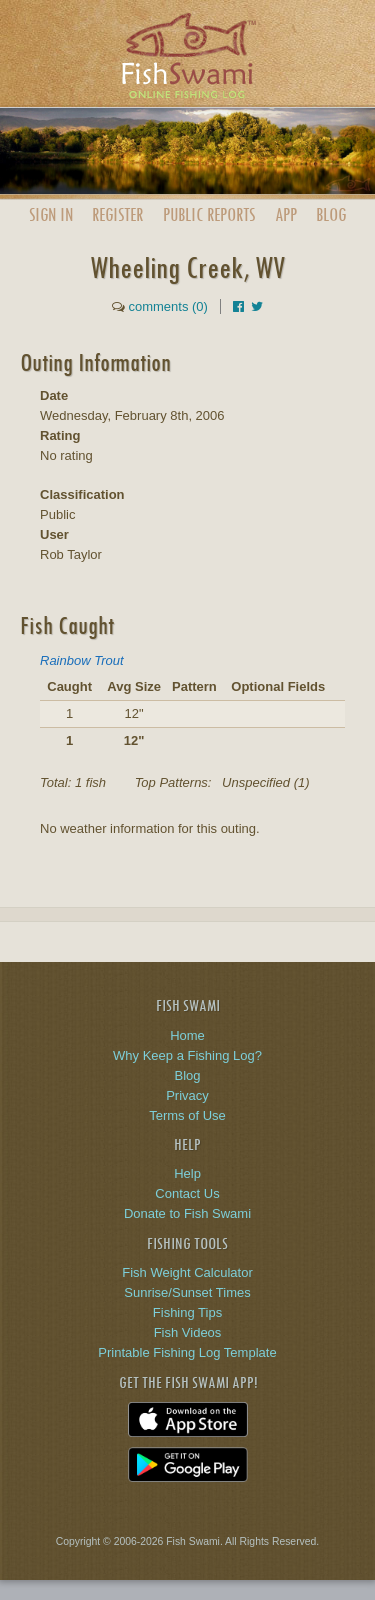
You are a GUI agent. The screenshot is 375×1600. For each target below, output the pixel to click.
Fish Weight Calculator (187, 1272)
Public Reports (209, 214)
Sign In (51, 214)
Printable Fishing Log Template (187, 1352)
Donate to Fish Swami (187, 1213)
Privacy (187, 1095)
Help (187, 1173)
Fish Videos (188, 1332)
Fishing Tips (187, 1312)
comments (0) (167, 306)
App (286, 214)
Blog (331, 214)
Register (117, 214)
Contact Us (187, 1193)
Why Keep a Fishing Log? (187, 1055)
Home (187, 1035)
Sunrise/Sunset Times (187, 1292)
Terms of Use (187, 1115)
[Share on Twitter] (257, 306)
